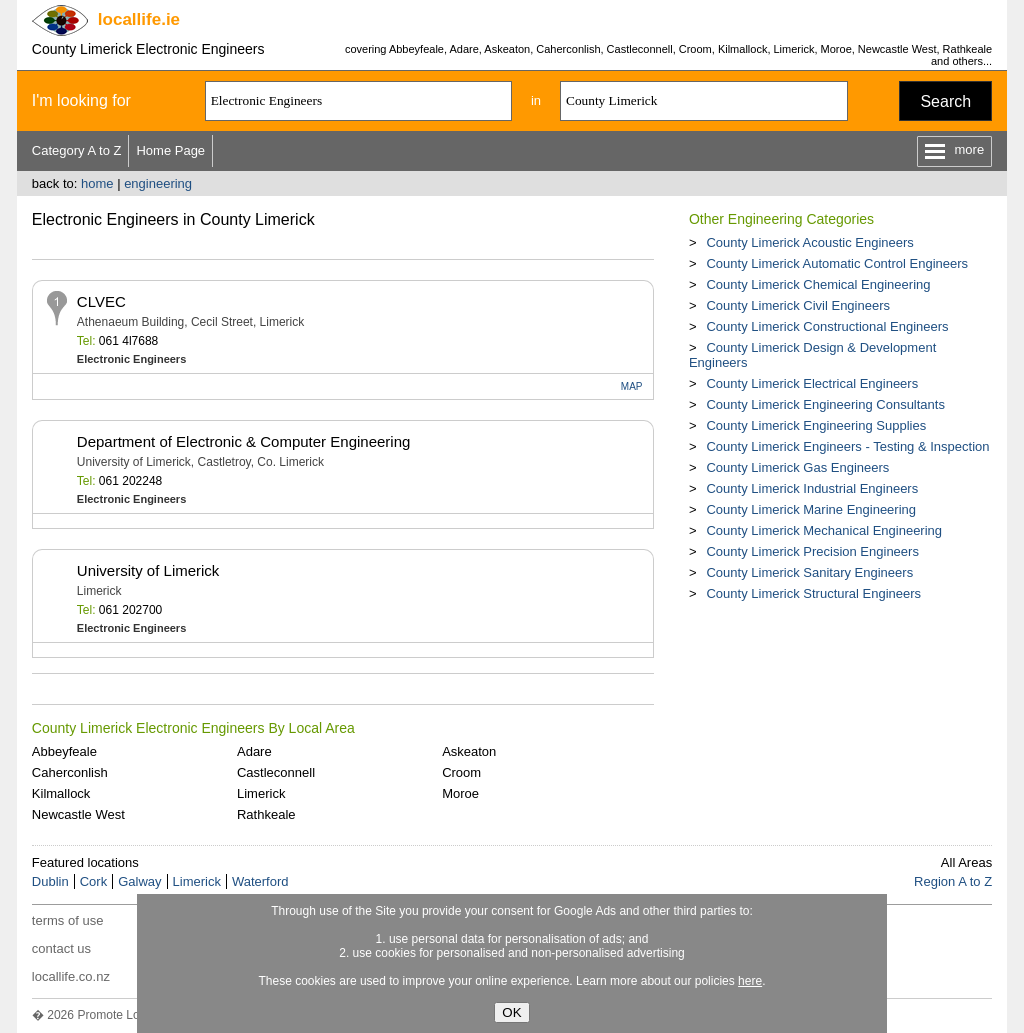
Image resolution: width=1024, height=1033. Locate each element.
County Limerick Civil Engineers (798, 305)
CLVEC (101, 301)
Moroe (460, 793)
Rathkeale (266, 814)
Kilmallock (61, 793)
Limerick (261, 793)
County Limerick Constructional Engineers (827, 326)
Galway (139, 881)
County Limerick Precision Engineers (812, 551)
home (97, 183)
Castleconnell (276, 772)
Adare (254, 751)
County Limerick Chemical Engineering (818, 284)
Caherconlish (70, 772)
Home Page (170, 150)
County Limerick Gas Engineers (797, 467)
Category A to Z (77, 150)
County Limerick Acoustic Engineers (809, 242)
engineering (158, 183)
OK (511, 1012)
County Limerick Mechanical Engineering (824, 530)
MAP (632, 386)
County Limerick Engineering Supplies (816, 425)
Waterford (260, 881)
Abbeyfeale (64, 751)
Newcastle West (78, 814)
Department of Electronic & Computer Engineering (244, 441)
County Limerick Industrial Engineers (812, 488)
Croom (461, 772)
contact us (61, 948)
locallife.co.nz (71, 976)
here (750, 981)
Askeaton (469, 751)
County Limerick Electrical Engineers (812, 383)
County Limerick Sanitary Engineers (809, 572)
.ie (139, 19)
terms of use (68, 920)
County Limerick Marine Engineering (811, 509)
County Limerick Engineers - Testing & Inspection (847, 446)
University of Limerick (148, 570)
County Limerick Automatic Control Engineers (837, 263)
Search (945, 101)
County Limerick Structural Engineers (813, 593)
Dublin (50, 881)
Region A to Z (953, 881)
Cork (93, 881)
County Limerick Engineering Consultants (825, 404)
